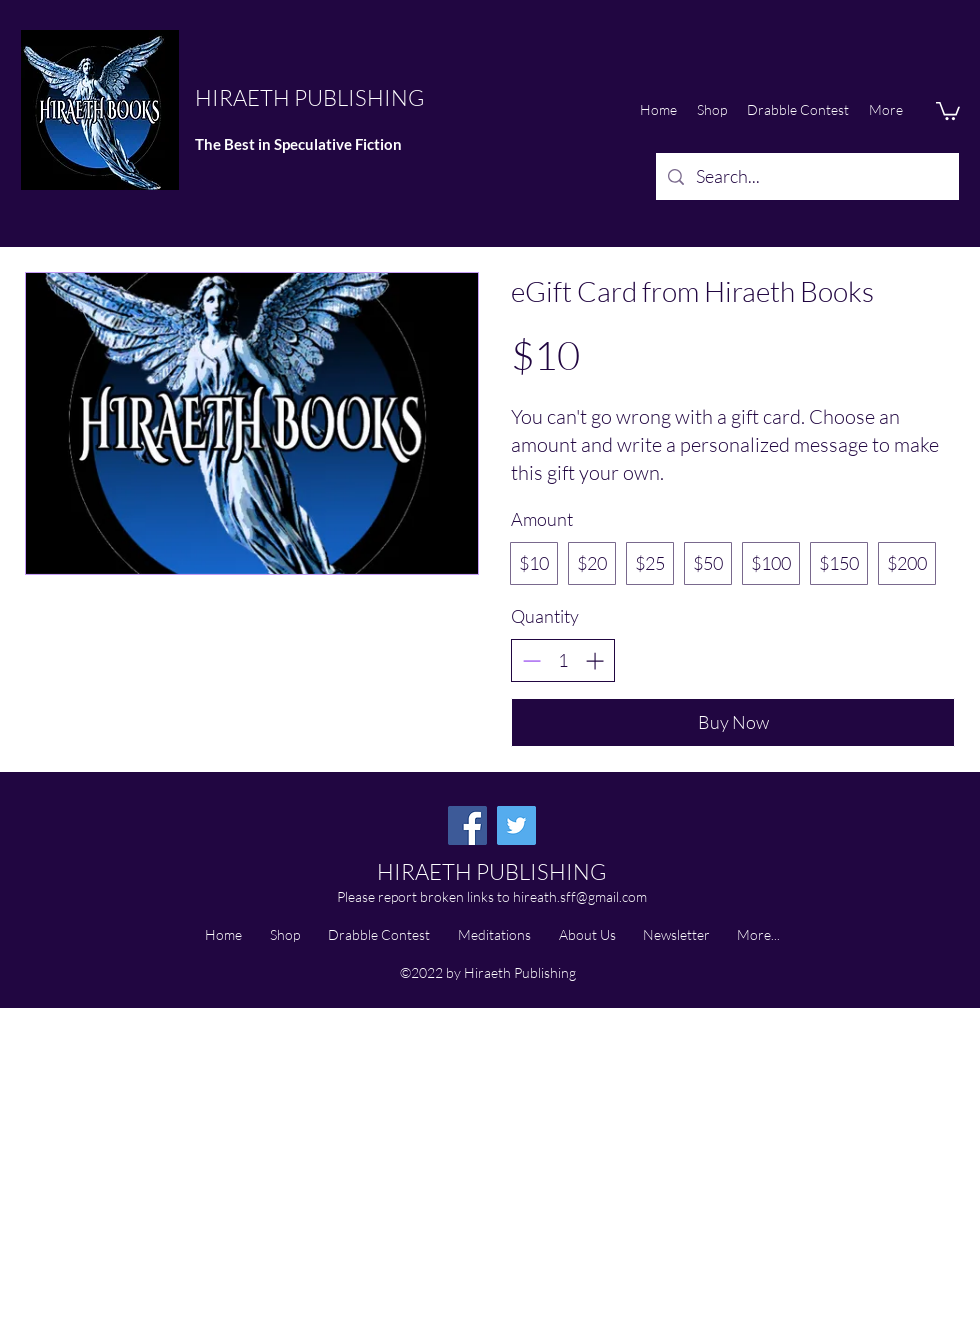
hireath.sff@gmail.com (580, 896)
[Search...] (806, 177)
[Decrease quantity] (531, 660)
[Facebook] (467, 825)
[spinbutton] (563, 660)
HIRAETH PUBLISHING (309, 97)
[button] (948, 110)
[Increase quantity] (594, 660)
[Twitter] (516, 825)
